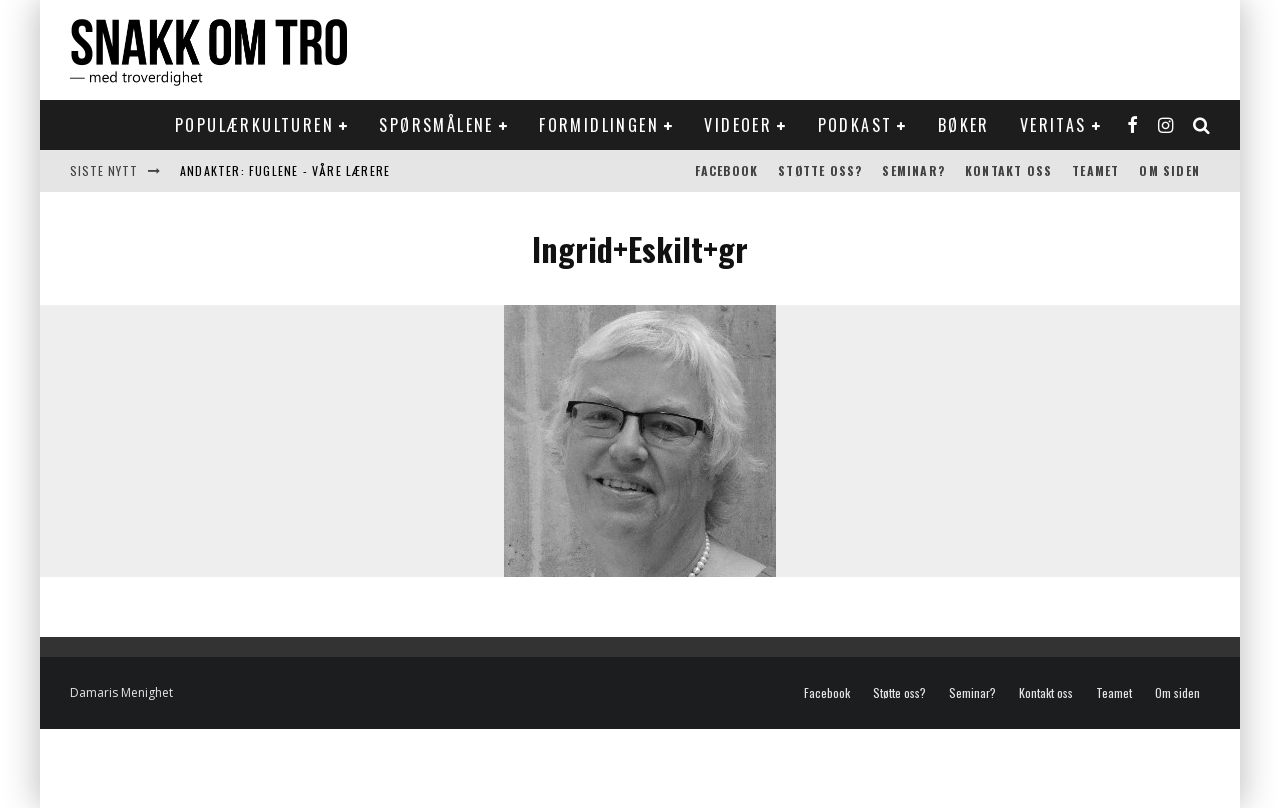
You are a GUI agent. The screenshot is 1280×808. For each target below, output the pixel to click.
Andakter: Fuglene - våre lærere (285, 170)
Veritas (1053, 125)
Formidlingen (599, 125)
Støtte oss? (820, 170)
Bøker (964, 125)
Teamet (1095, 170)
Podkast (855, 125)
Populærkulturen (254, 125)
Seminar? (913, 170)
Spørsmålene (436, 125)
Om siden (1169, 170)
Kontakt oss (1008, 170)
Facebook (727, 170)
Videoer (738, 125)
